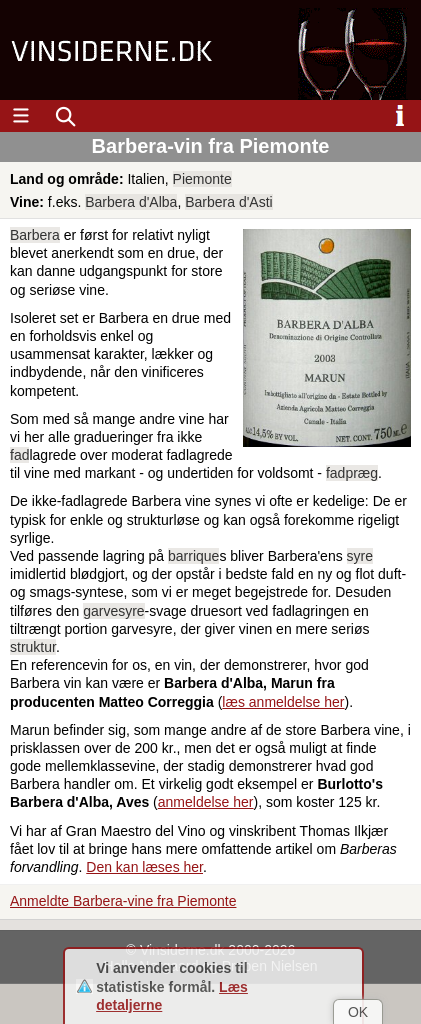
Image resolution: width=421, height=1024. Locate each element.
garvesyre (113, 611)
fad (19, 455)
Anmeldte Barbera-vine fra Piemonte (123, 901)
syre (360, 556)
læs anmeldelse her (283, 702)
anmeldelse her (206, 802)
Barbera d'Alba (131, 202)
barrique (193, 556)
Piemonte (202, 179)
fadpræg (352, 473)
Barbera (35, 235)
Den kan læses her (144, 867)
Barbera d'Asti (229, 202)
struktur (33, 647)
